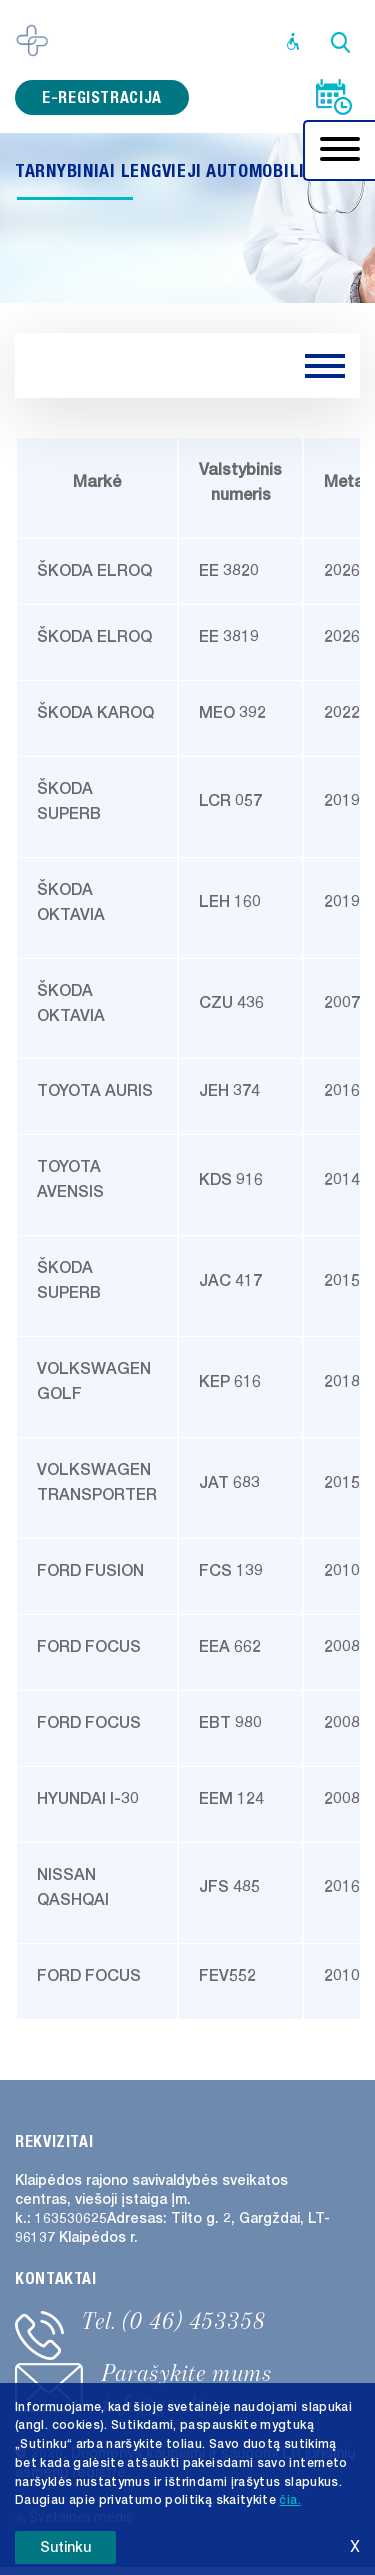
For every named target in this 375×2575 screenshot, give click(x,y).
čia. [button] (289, 2500)
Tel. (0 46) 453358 (174, 2321)
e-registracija (102, 97)
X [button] (355, 2546)
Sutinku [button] (65, 2547)
